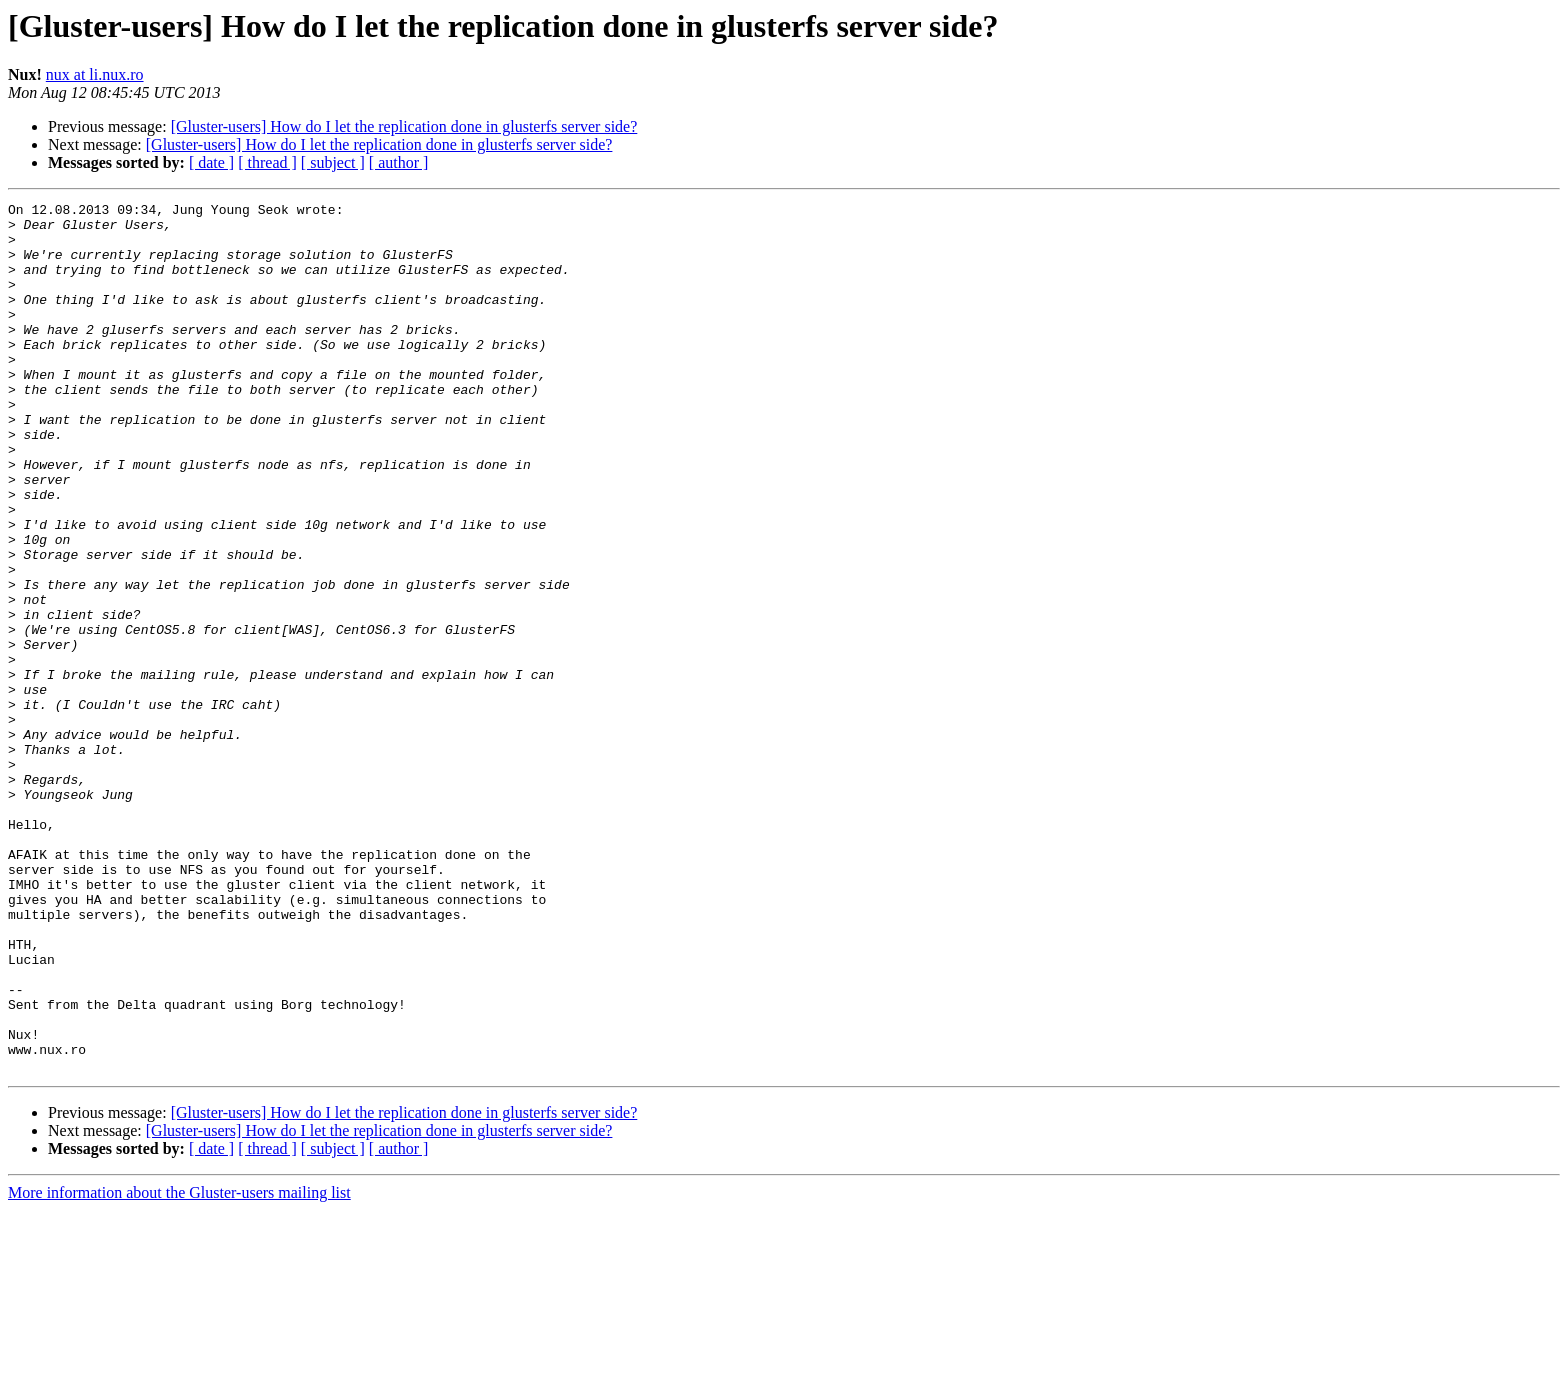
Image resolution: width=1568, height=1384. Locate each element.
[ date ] (211, 162)
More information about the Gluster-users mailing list (179, 1366)
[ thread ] (267, 162)
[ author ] (399, 162)
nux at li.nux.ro (95, 74)
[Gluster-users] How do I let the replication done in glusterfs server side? (404, 126)
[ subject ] (333, 162)
